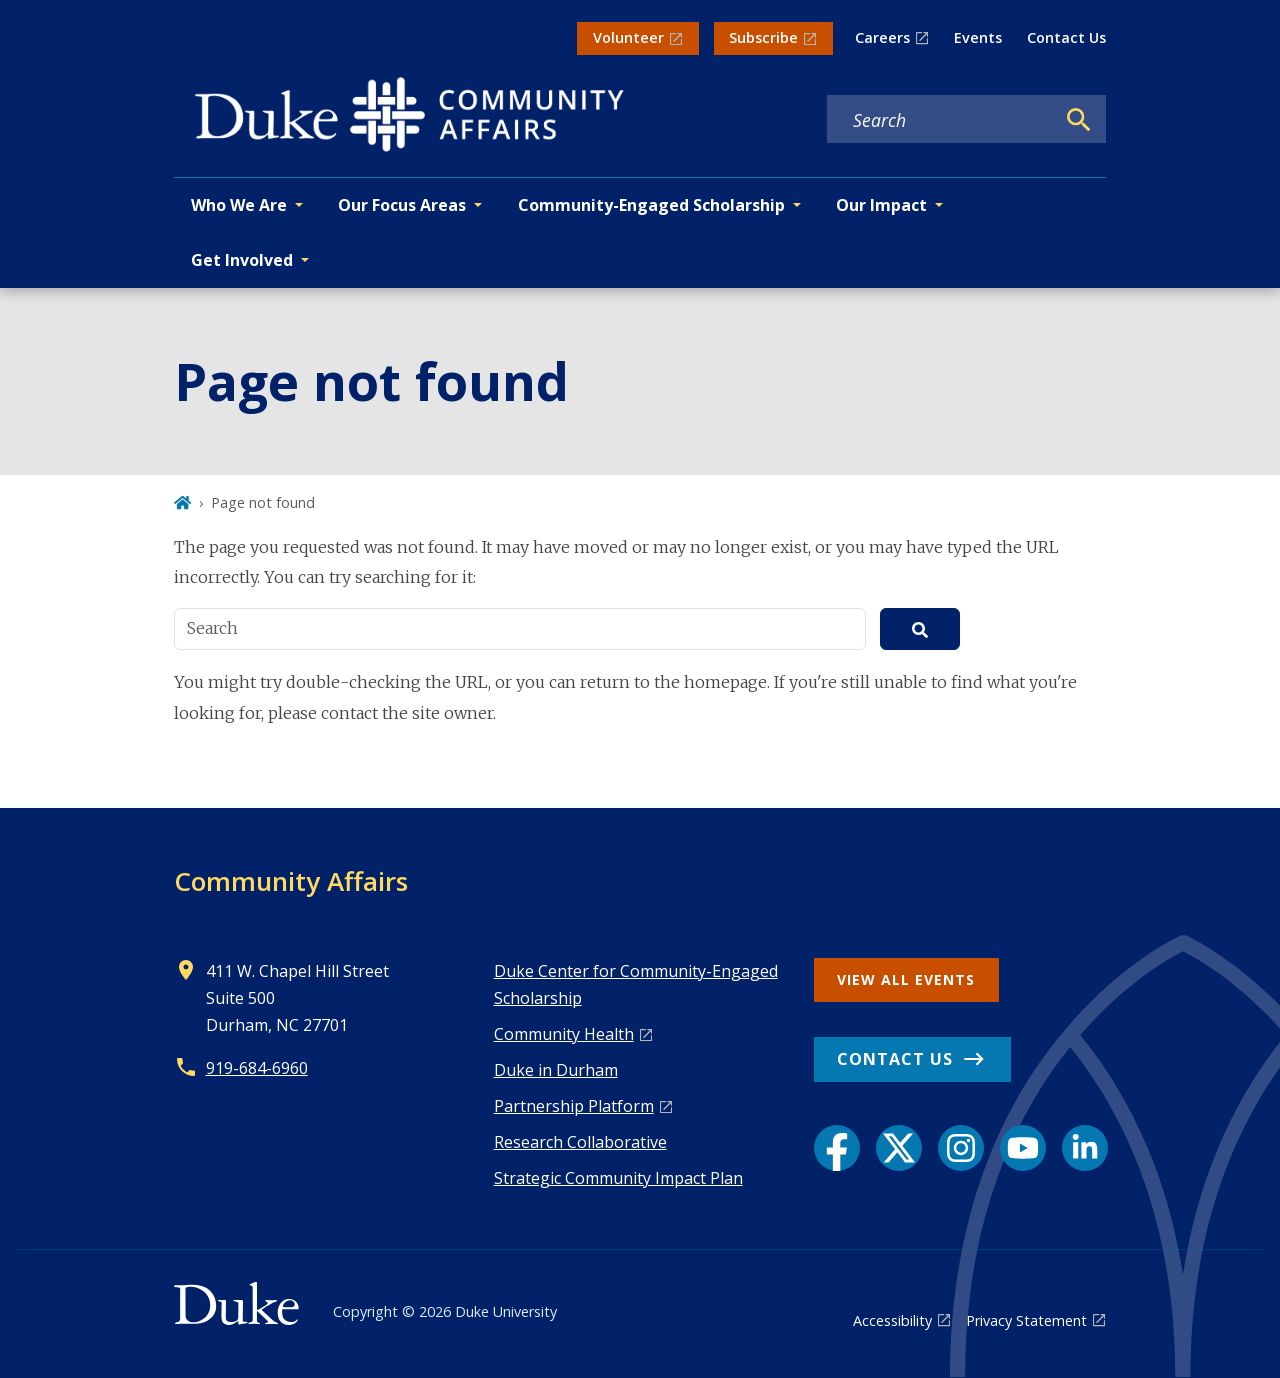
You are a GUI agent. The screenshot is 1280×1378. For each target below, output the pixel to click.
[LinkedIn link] (1085, 1148)
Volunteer (628, 37)
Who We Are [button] (239, 205)
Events (978, 37)
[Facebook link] (837, 1148)
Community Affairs (291, 881)
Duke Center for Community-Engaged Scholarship (636, 984)
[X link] (899, 1148)
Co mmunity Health (564, 1034)
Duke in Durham (556, 1070)
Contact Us (1066, 37)
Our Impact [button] (881, 205)
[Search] (1079, 120)
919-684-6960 (257, 1068)
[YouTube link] (1023, 1148)
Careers (882, 37)
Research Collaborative (580, 1142)
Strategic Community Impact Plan (618, 1178)
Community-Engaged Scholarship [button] (651, 205)
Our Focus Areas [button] (402, 205)
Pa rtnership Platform (574, 1106)
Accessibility (892, 1320)
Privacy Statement (1026, 1320)
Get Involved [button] (242, 260)
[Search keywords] (941, 120)
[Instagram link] (961, 1148)
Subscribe (763, 37)
